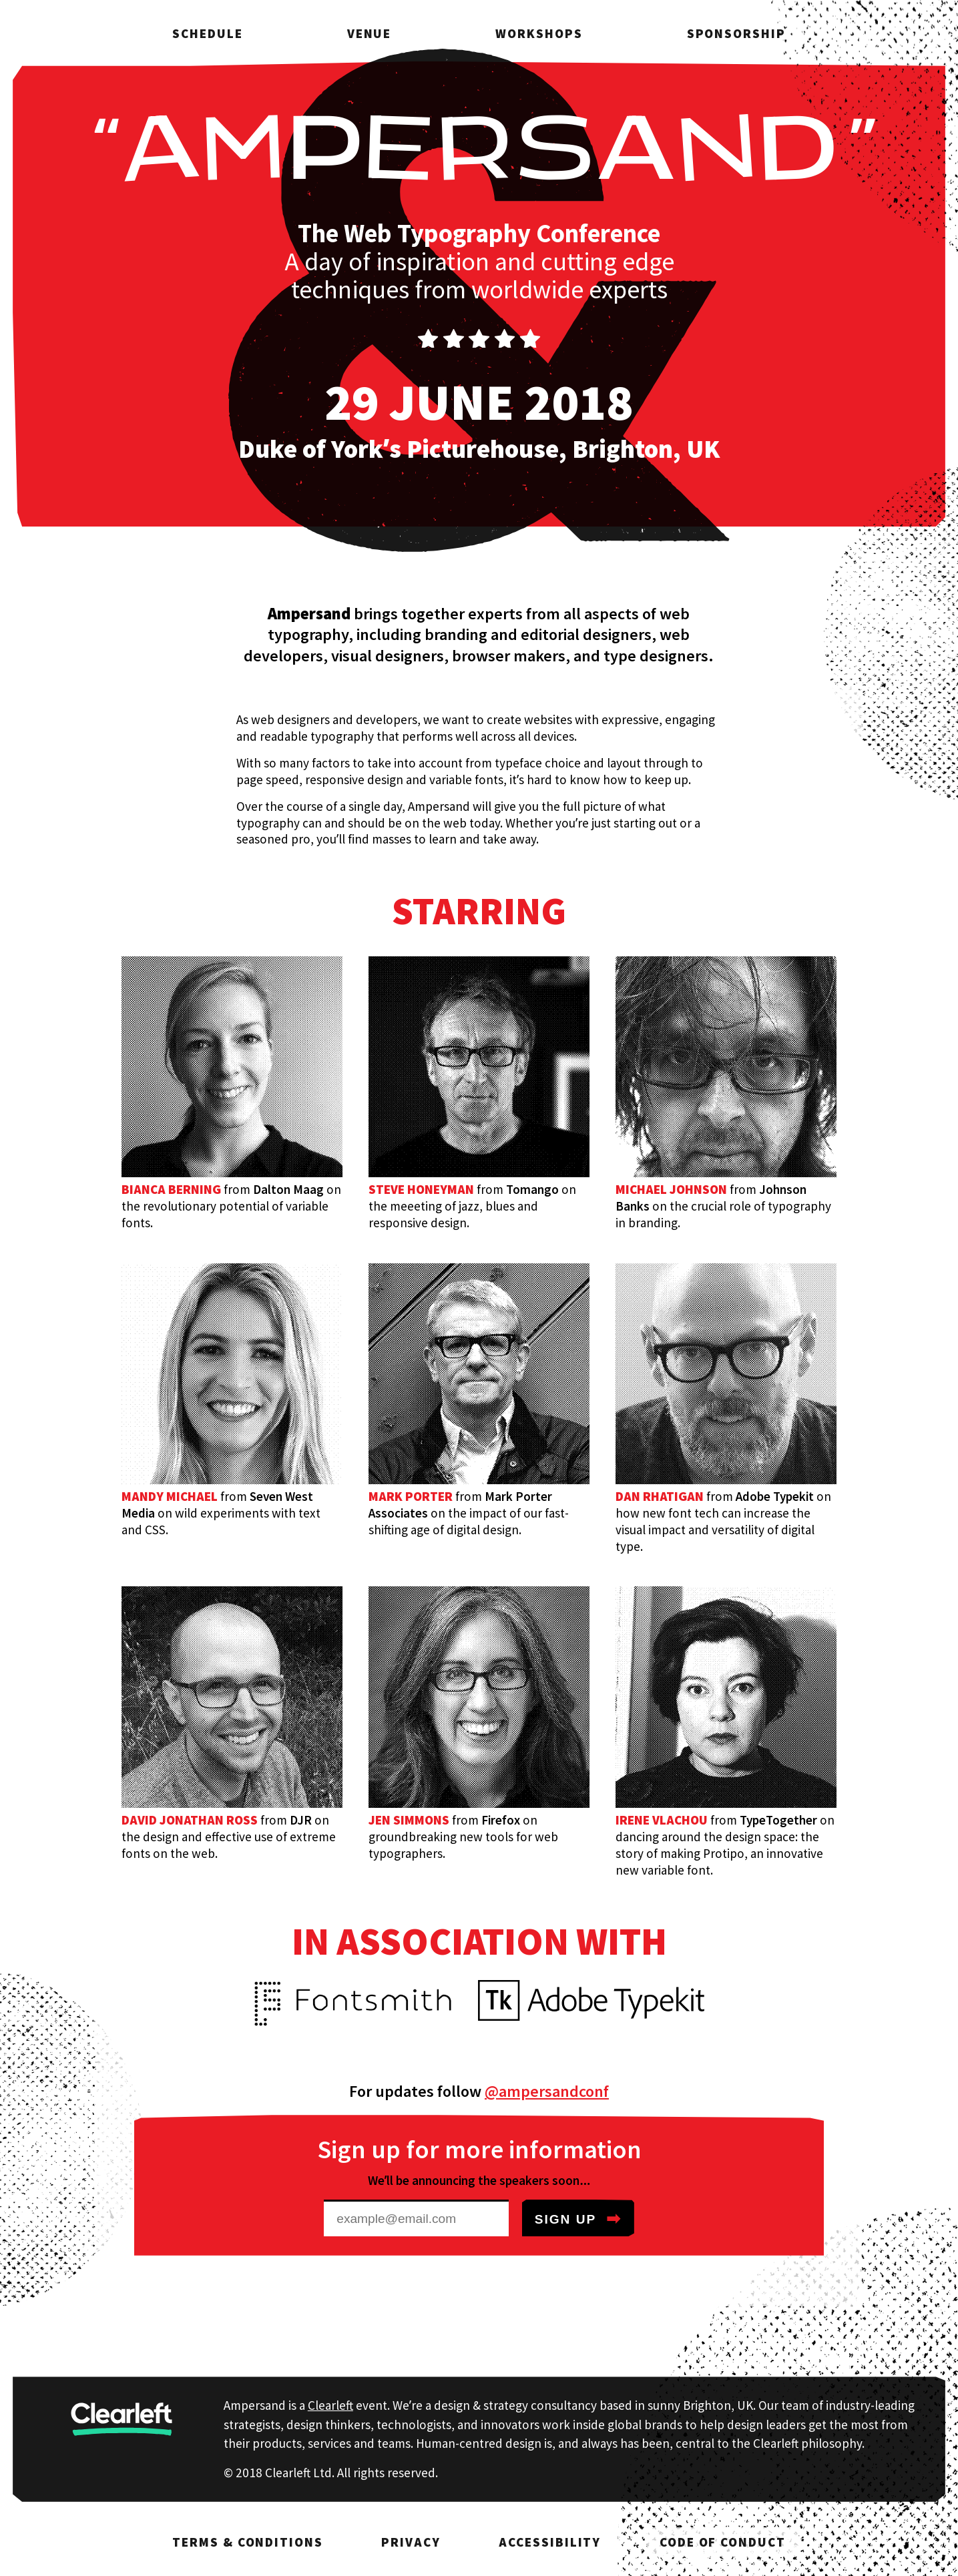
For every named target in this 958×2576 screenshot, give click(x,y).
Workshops (538, 33)
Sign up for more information (479, 2149)
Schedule (207, 33)
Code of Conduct (723, 2542)
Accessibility (550, 2542)
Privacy (410, 2542)
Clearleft (330, 2405)
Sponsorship (736, 33)
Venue (369, 33)
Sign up (578, 2218)
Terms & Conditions (247, 2542)
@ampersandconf (547, 2091)
